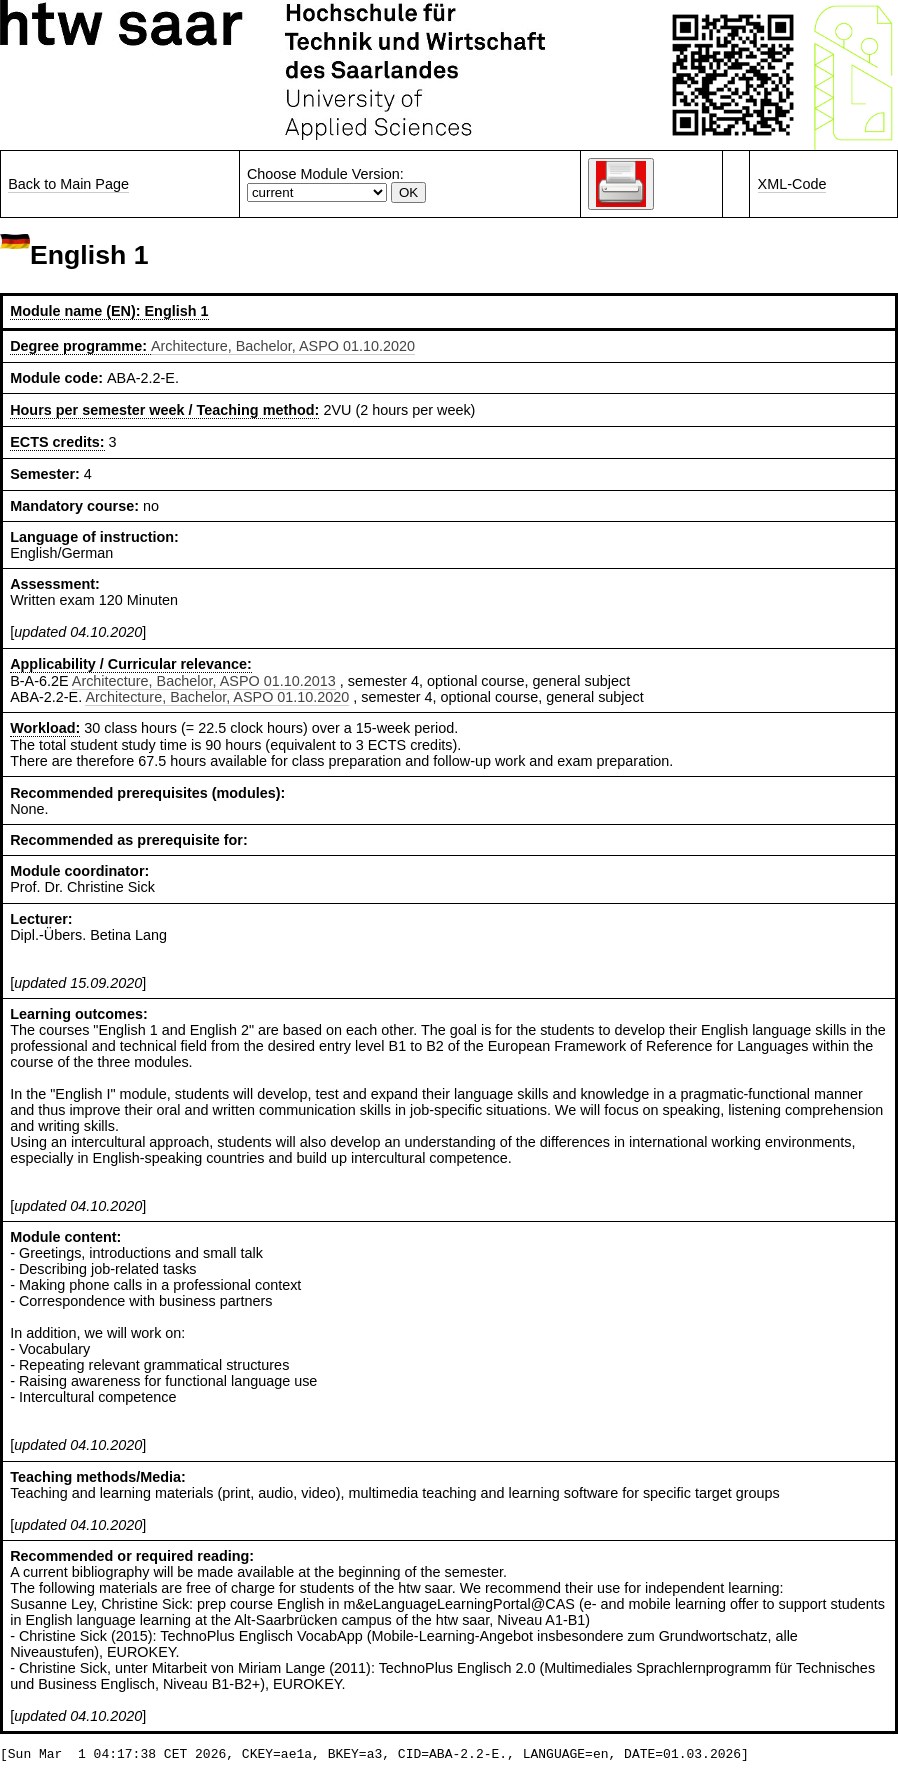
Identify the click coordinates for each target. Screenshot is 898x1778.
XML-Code (792, 184)
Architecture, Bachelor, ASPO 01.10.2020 (283, 346)
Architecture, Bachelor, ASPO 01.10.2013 (204, 681)
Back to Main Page (68, 184)
